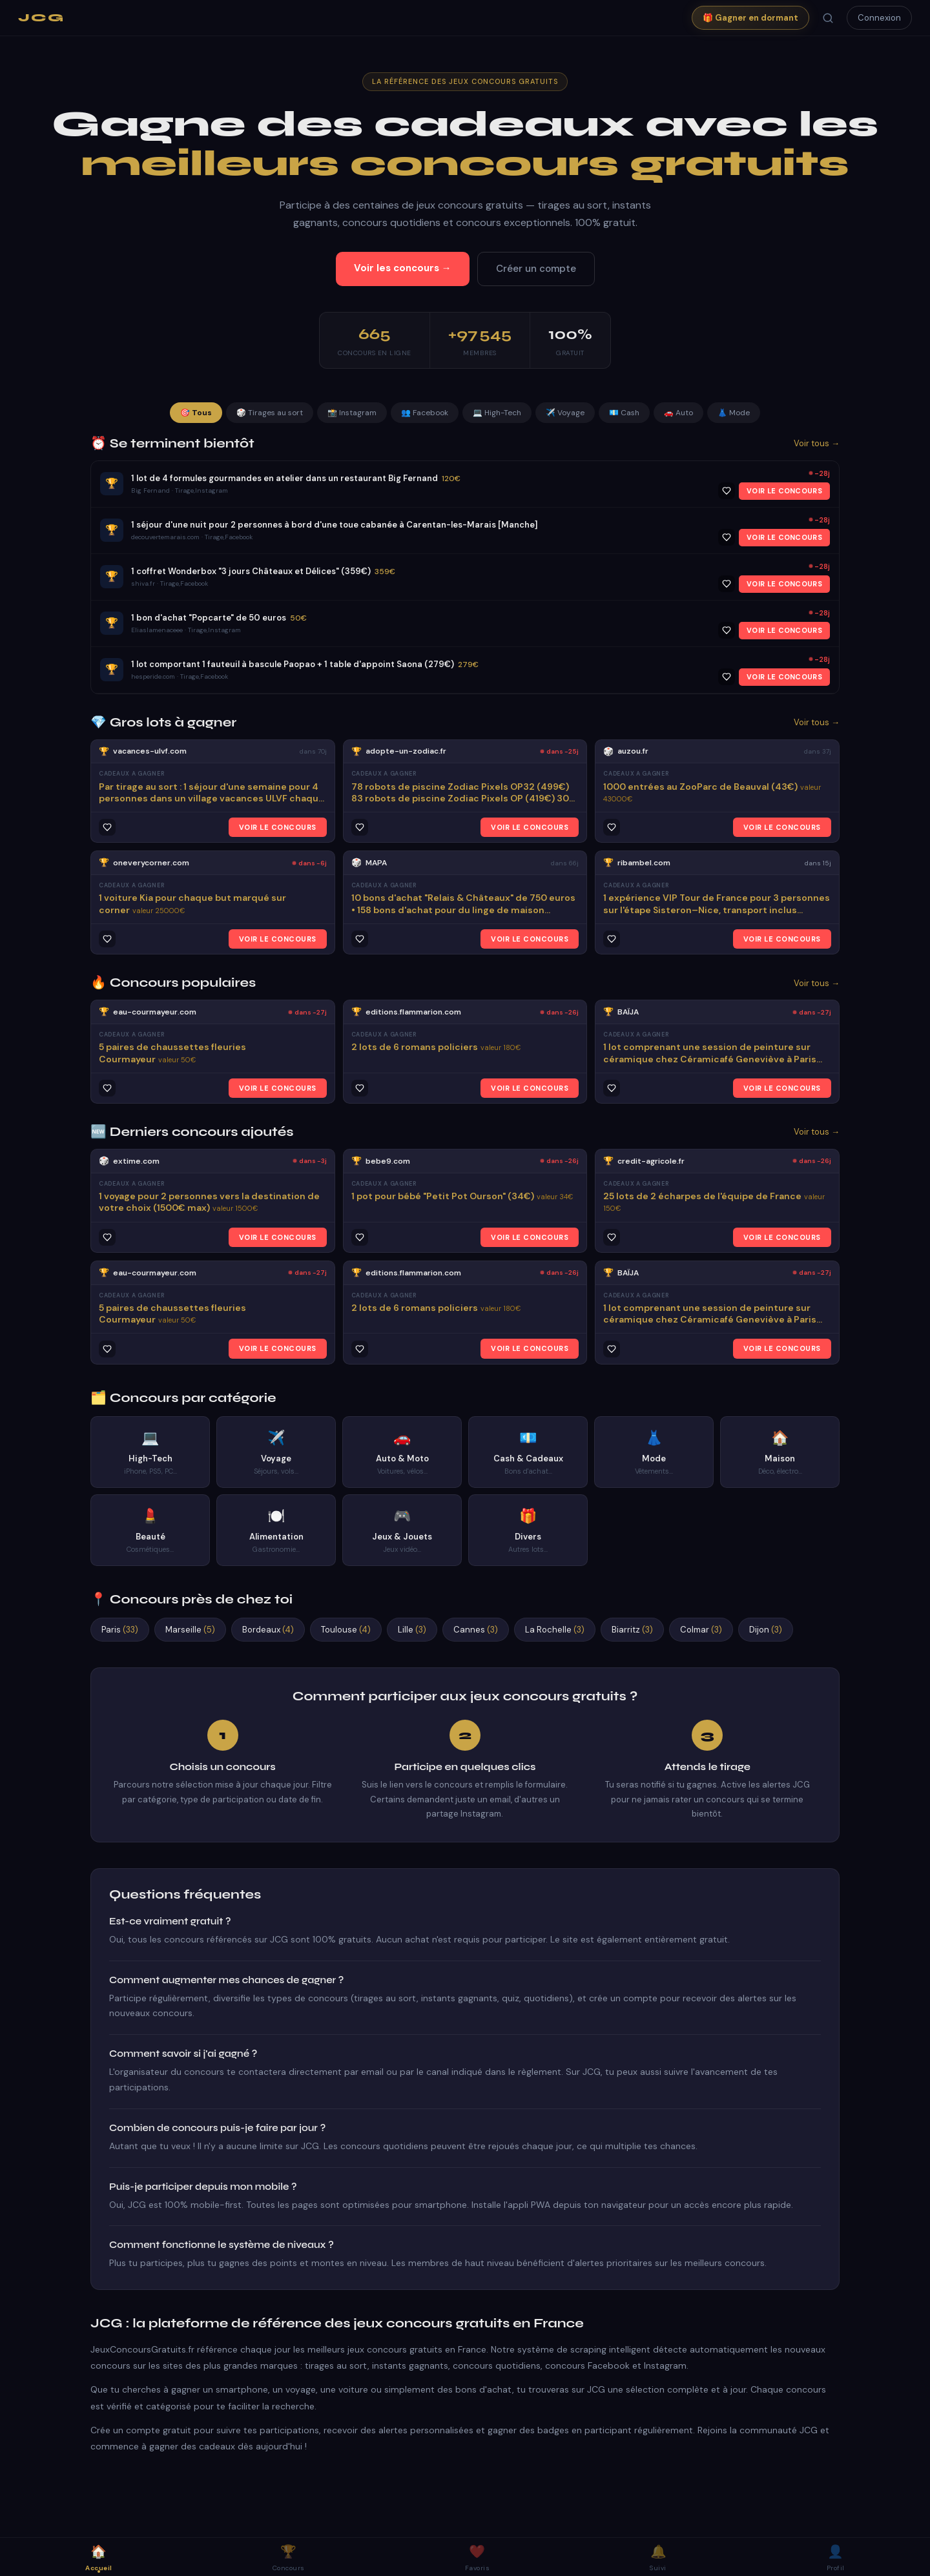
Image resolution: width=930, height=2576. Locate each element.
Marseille (190, 1629)
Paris (119, 1629)
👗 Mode (734, 412)
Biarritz (632, 1629)
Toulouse (346, 1629)
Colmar (701, 1629)
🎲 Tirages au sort (269, 412)
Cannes (475, 1629)
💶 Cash (624, 412)
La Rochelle (554, 1629)
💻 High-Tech (497, 412)
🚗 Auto (678, 412)
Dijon (765, 1629)
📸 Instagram (352, 412)
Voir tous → (817, 443)
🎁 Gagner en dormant (750, 17)
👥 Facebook (424, 412)
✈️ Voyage (565, 412)
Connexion (879, 17)
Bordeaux (268, 1629)
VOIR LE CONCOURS (784, 490)
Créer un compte (536, 268)
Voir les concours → (402, 268)
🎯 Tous (196, 412)
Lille (412, 1629)
